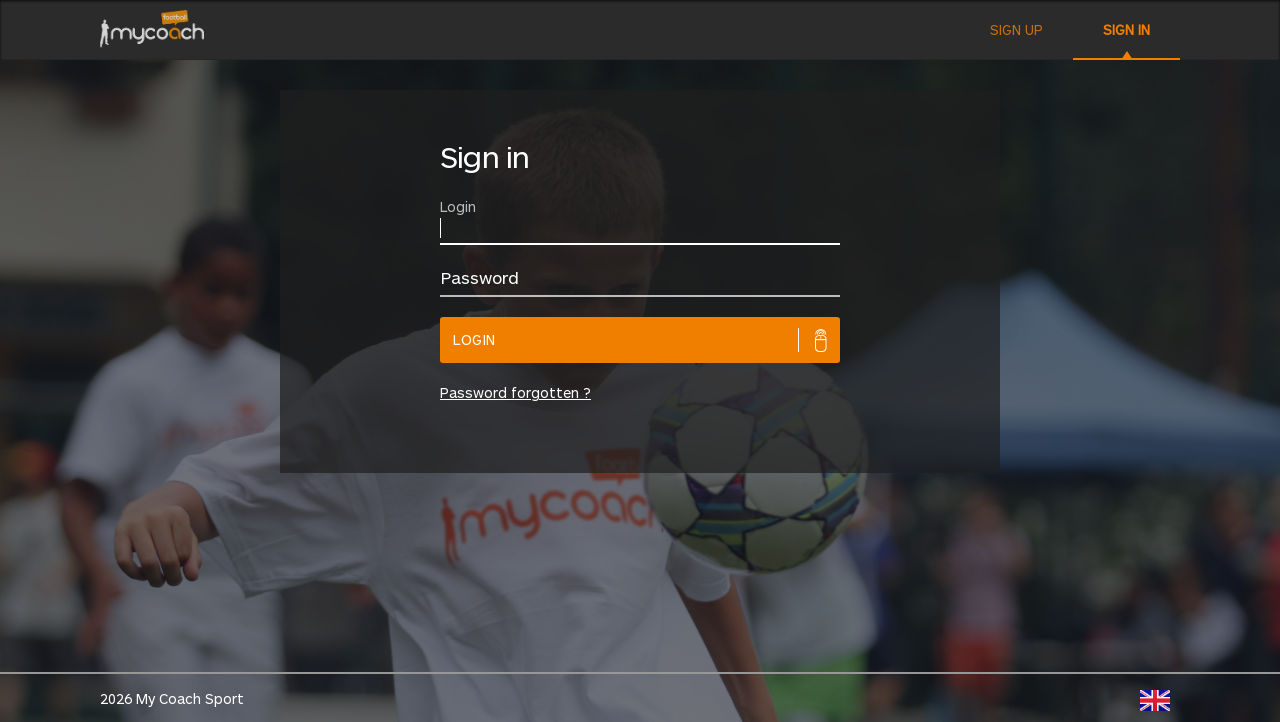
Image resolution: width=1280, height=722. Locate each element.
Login (474, 339)
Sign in (1126, 29)
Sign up (1016, 29)
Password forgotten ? (515, 392)
